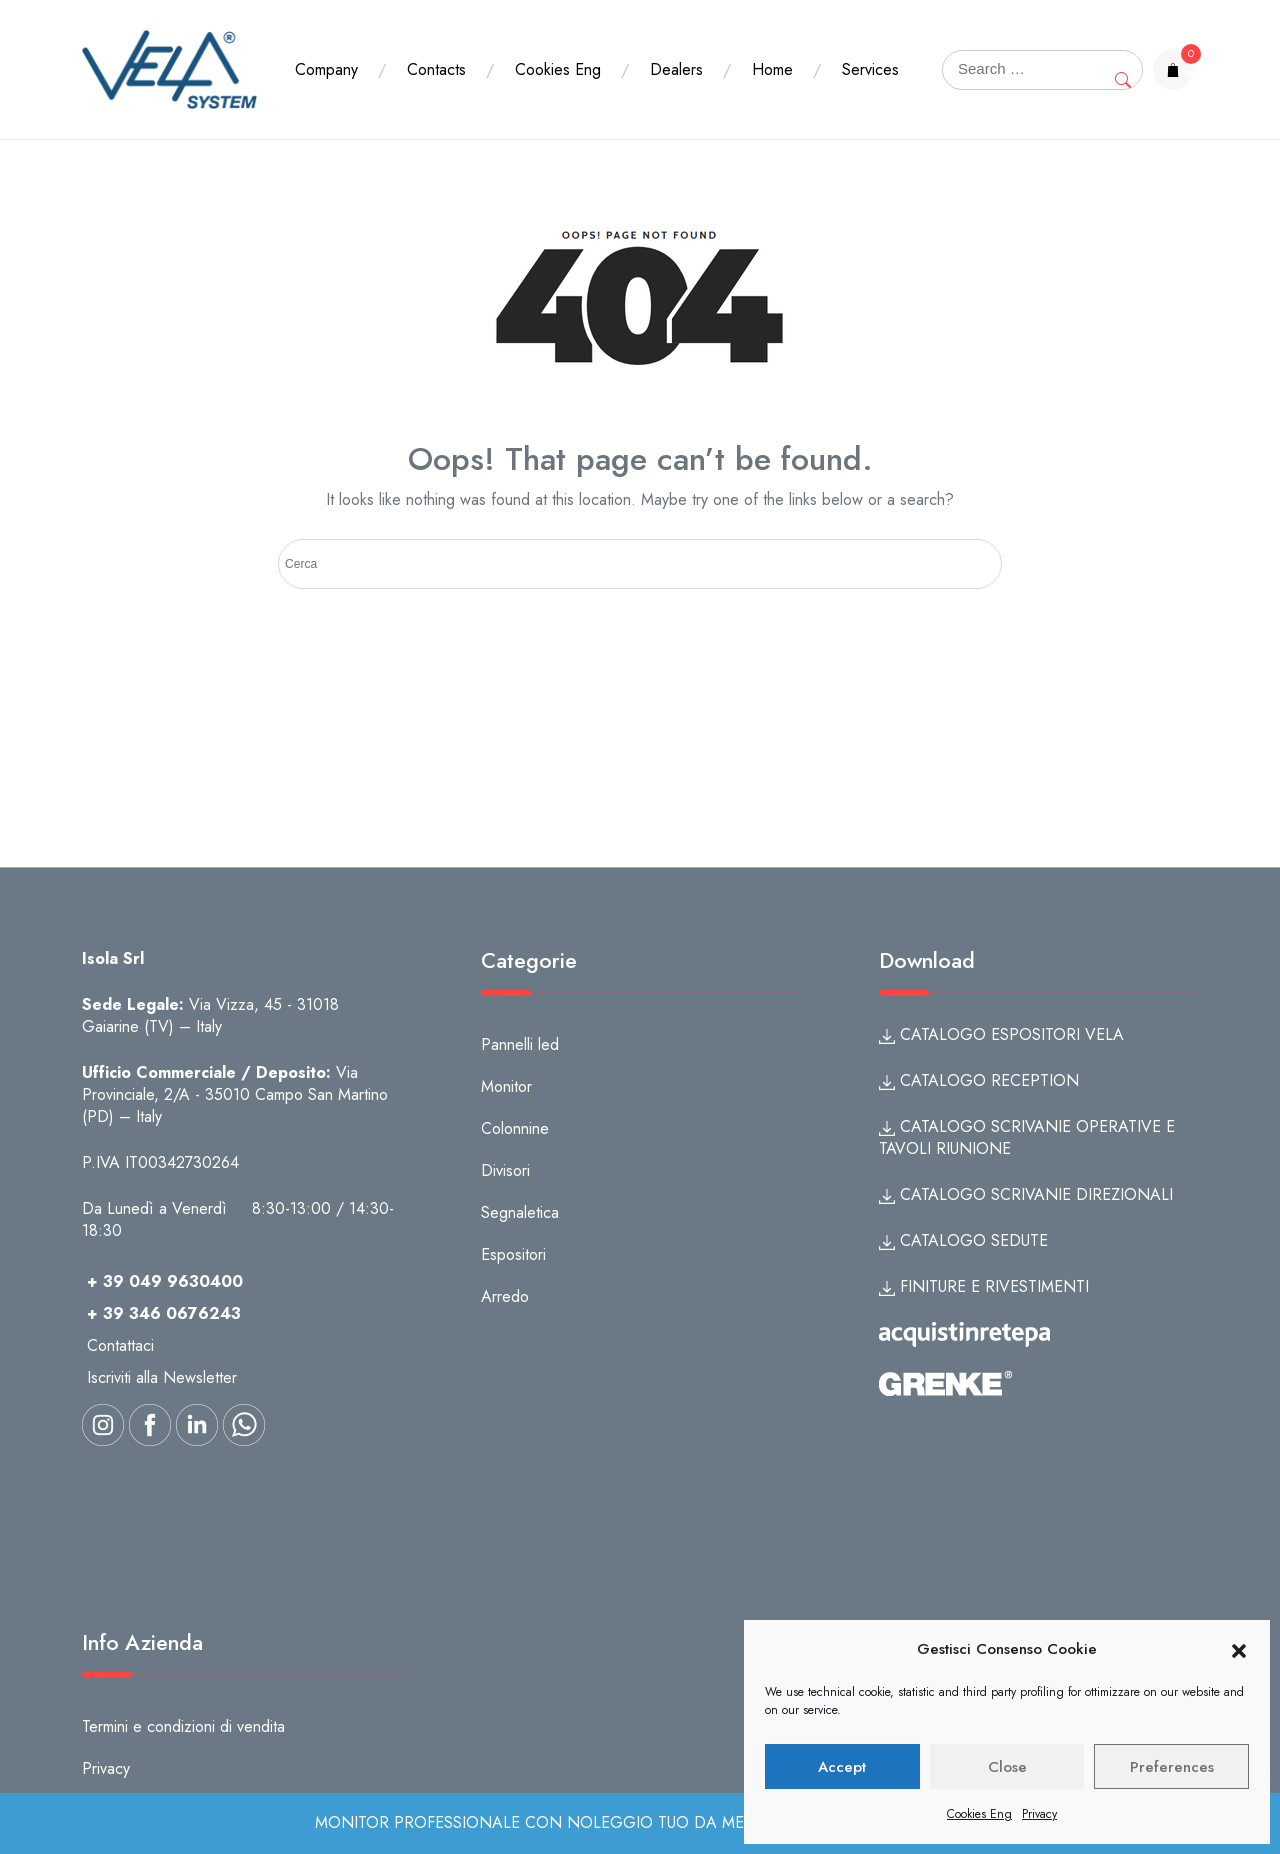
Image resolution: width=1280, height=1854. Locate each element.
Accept (842, 1767)
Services (323, 87)
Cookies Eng (979, 1814)
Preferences (1172, 1767)
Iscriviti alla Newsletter (162, 1377)
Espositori (513, 1254)
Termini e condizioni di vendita (183, 1726)
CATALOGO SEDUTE (963, 1240)
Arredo (505, 1296)
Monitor (506, 1086)
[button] (1239, 1650)
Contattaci (120, 1345)
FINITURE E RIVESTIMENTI (984, 1286)
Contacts (436, 51)
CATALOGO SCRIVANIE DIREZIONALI (1026, 1194)
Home (772, 51)
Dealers (676, 51)
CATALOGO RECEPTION (979, 1080)
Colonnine (515, 1128)
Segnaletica (520, 1212)
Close (1007, 1767)
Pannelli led (520, 1044)
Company (326, 51)
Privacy (1039, 1814)
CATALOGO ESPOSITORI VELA (1001, 1034)
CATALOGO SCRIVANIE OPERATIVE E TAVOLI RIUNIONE (1027, 1137)
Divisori (505, 1170)
